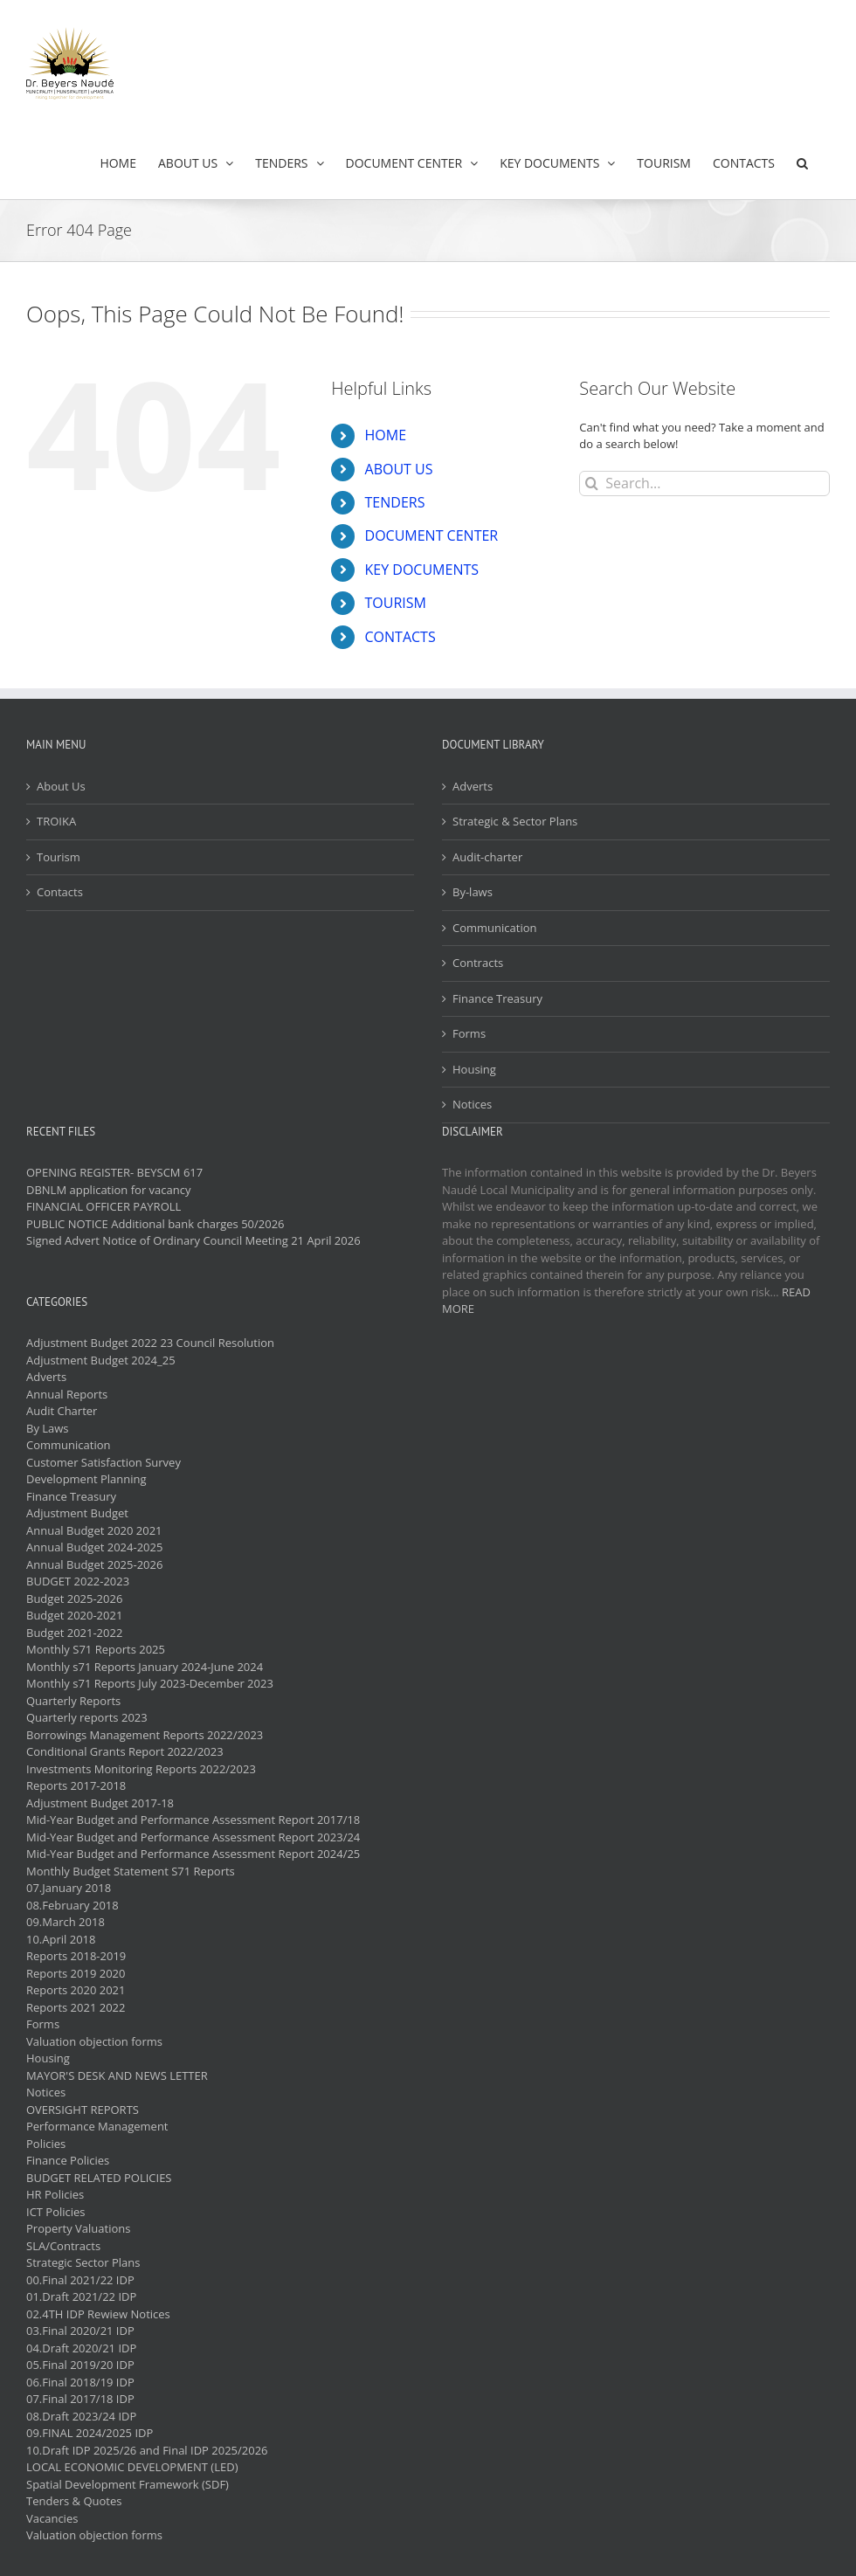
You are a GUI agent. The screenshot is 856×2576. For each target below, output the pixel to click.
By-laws (472, 892)
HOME (386, 435)
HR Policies (55, 2194)
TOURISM (395, 602)
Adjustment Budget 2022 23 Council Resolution (150, 1342)
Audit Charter (61, 1411)
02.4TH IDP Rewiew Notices (98, 2314)
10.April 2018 (60, 1939)
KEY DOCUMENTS (422, 569)
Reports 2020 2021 (75, 1990)
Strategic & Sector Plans (514, 821)
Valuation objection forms (94, 2041)
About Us (61, 786)
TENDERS (395, 502)
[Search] (591, 483)
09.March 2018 (65, 1922)
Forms (469, 1033)
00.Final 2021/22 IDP (80, 2280)
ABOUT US (399, 469)
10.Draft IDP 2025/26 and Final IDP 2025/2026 (147, 2450)
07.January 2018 (68, 1888)
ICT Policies (56, 2212)
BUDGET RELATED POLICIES (99, 2178)
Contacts (60, 892)
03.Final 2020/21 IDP (80, 2330)
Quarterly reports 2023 (87, 1717)
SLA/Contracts (63, 2246)
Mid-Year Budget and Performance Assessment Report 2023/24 (193, 1837)
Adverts (472, 786)
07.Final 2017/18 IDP (80, 2399)
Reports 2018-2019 (76, 1956)
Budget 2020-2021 (74, 1615)
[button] (802, 163)
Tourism (58, 857)
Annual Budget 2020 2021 (94, 1530)
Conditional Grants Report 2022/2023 (125, 1751)
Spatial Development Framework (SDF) (127, 2484)
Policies (46, 2143)
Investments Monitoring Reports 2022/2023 (141, 1769)
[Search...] (704, 483)
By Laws (47, 1428)
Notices (472, 1104)
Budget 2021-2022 (74, 1632)
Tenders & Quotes (73, 2501)
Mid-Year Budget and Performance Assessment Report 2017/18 (193, 1819)
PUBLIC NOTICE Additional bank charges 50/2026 (155, 1224)
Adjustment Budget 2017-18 (100, 1803)
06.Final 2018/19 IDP (80, 2382)
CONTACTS (400, 636)
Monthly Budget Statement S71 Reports (130, 1871)
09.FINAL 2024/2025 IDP (89, 2433)
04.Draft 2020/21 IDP (81, 2348)
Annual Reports (66, 1394)
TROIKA (56, 821)
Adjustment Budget (77, 1513)
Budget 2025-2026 (74, 1598)
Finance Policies (67, 2160)
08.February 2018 (72, 1905)
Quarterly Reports (73, 1701)
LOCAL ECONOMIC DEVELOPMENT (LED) (132, 2467)
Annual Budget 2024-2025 (94, 1547)
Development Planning (86, 1479)
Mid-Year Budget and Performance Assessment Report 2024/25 (193, 1853)
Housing (474, 1069)
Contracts (477, 962)
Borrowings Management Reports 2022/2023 (144, 1735)
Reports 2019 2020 (75, 1973)
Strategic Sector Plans (83, 2262)
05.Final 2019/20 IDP (80, 2364)
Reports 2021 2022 (75, 2007)
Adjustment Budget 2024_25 (101, 1360)
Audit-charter (487, 857)
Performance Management (97, 2126)
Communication (494, 928)
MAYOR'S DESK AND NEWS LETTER (117, 2075)
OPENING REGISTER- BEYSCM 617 (114, 1172)
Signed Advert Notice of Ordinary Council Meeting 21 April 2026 (193, 1240)
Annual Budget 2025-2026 (94, 1564)
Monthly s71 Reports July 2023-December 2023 (149, 1683)
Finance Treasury (497, 998)
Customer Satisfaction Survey (103, 1462)
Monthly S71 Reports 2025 (95, 1649)
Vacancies (52, 2518)
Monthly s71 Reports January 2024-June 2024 (144, 1667)
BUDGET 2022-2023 (77, 1581)
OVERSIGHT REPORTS (82, 2109)
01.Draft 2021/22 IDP (81, 2296)
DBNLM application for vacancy (108, 1190)
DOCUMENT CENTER (432, 535)
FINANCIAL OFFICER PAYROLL (103, 1206)
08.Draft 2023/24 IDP (81, 2416)
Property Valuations (78, 2228)
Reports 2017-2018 (76, 1785)
